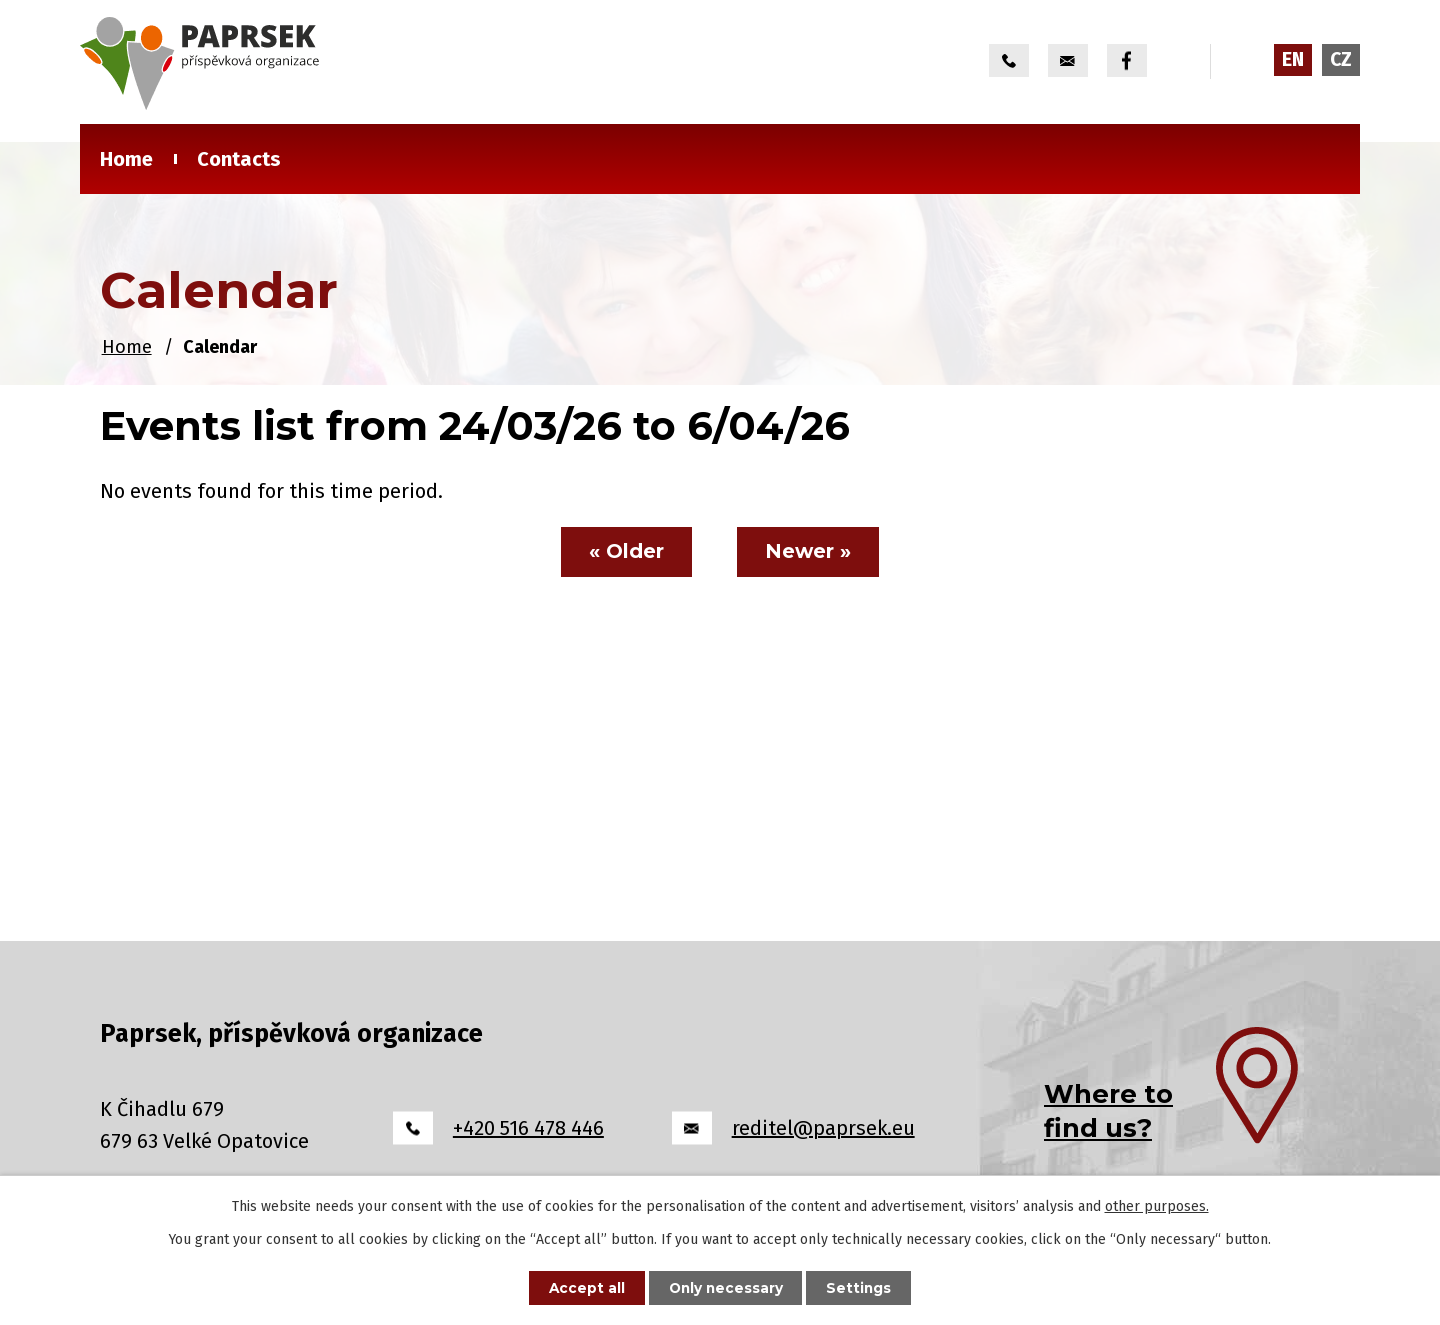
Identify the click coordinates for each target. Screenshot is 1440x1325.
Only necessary (725, 1287)
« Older (624, 552)
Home (126, 159)
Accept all (582, 1287)
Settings (863, 1287)
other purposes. (1157, 1205)
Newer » (810, 552)
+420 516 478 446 (528, 1128)
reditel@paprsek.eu (823, 1128)
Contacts (239, 159)
